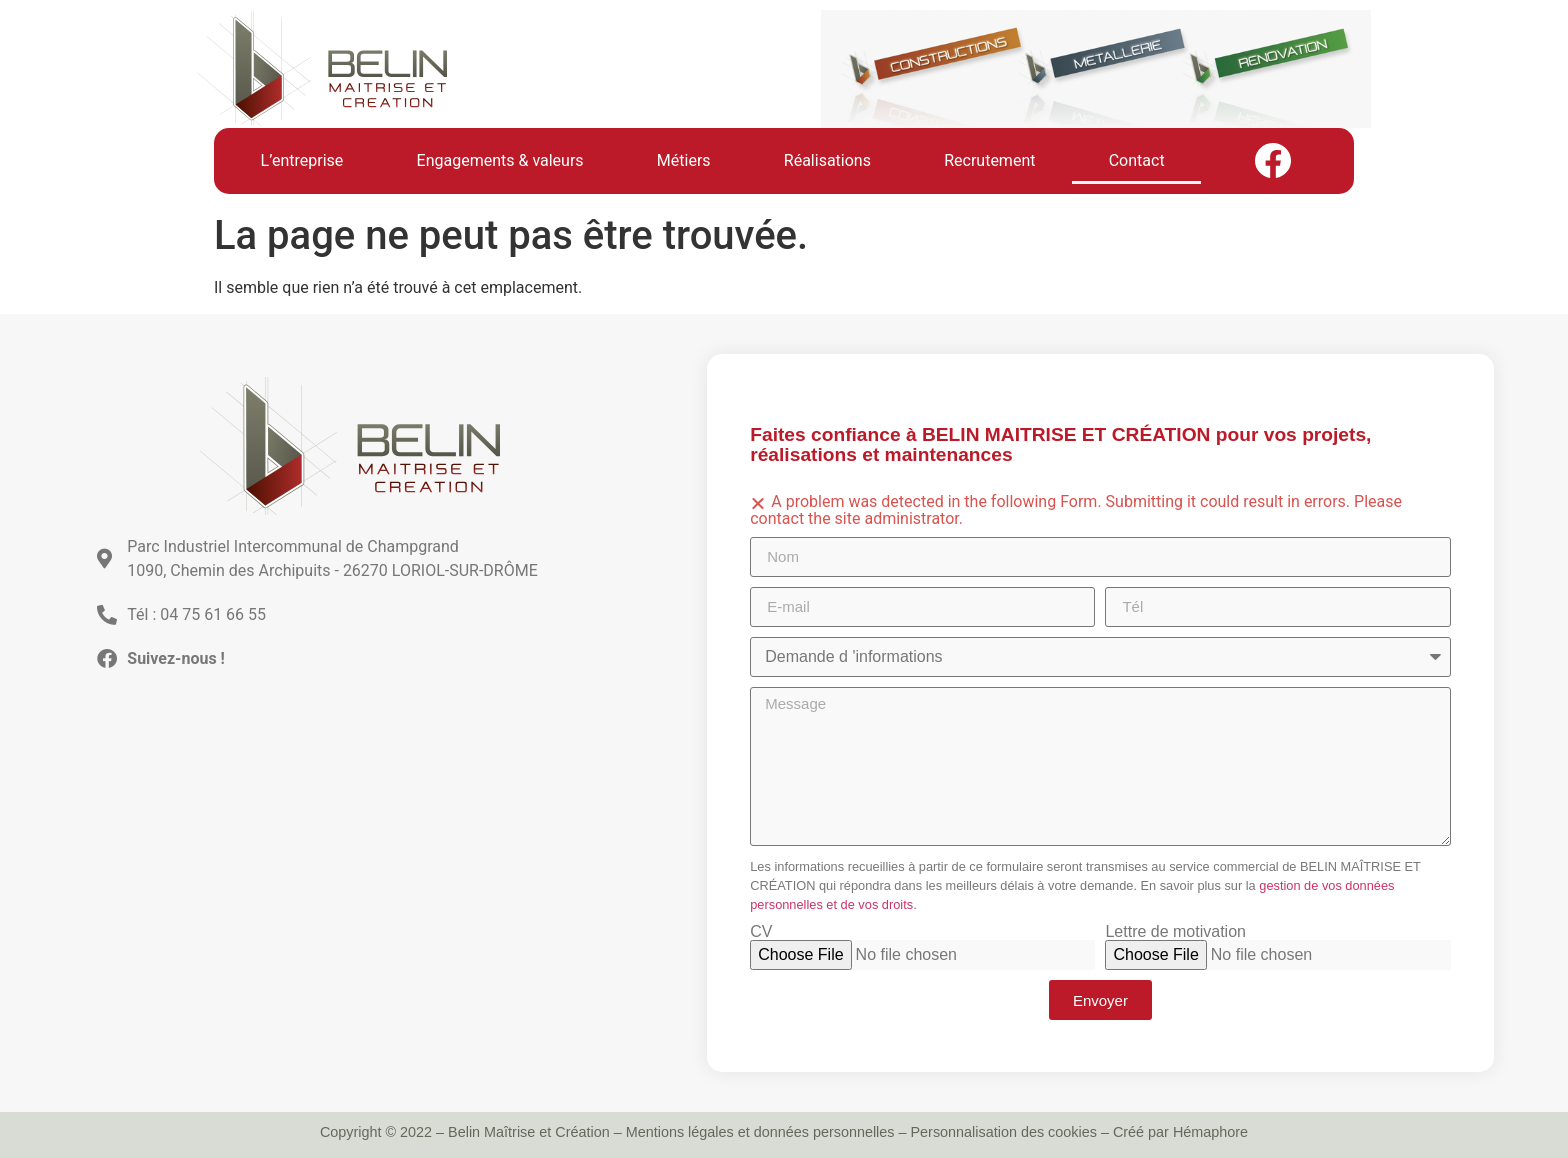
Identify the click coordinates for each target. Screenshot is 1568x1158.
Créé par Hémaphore (1180, 1132)
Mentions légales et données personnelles (760, 1132)
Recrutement (989, 160)
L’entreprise (302, 160)
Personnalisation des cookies (1004, 1132)
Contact (1137, 160)
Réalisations (827, 160)
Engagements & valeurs (500, 160)
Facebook (1272, 160)
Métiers (684, 160)
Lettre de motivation (1175, 932)
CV (761, 932)
